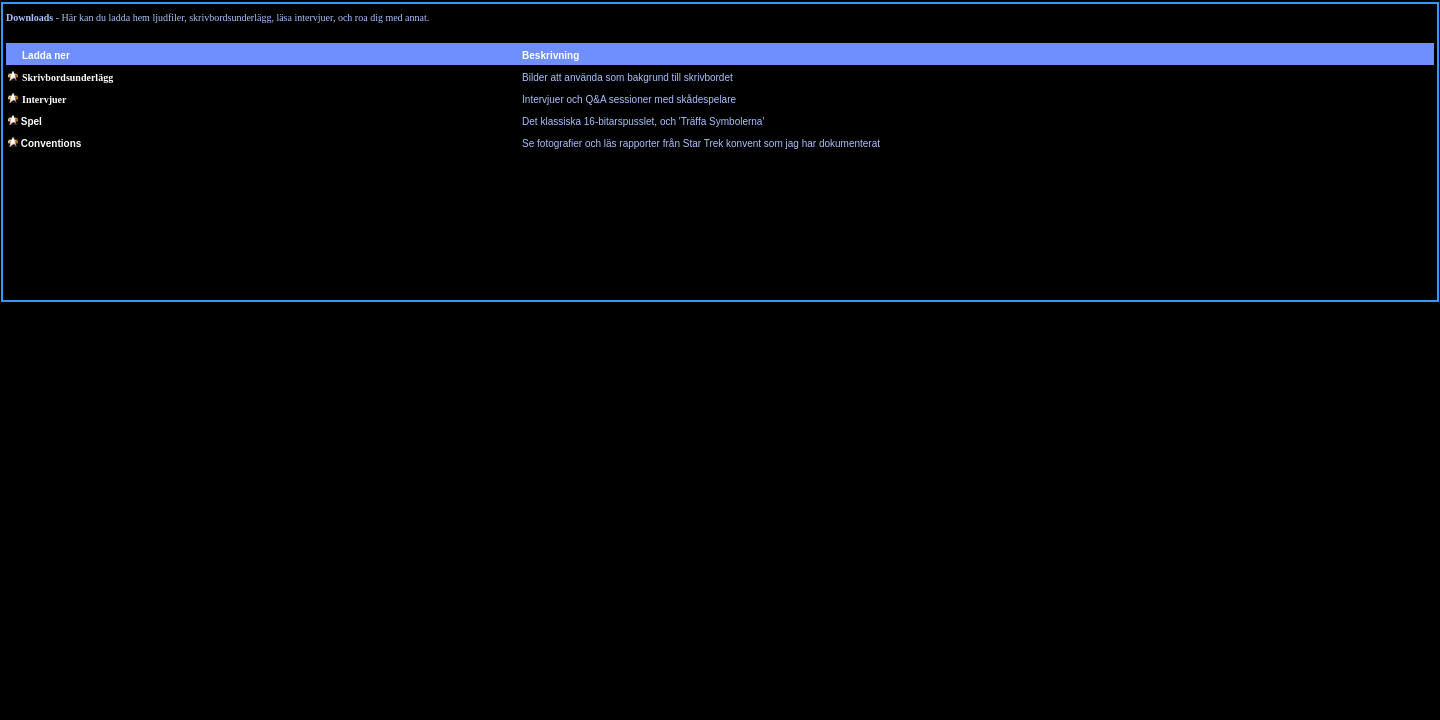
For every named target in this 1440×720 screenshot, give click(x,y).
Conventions (51, 143)
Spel (31, 121)
